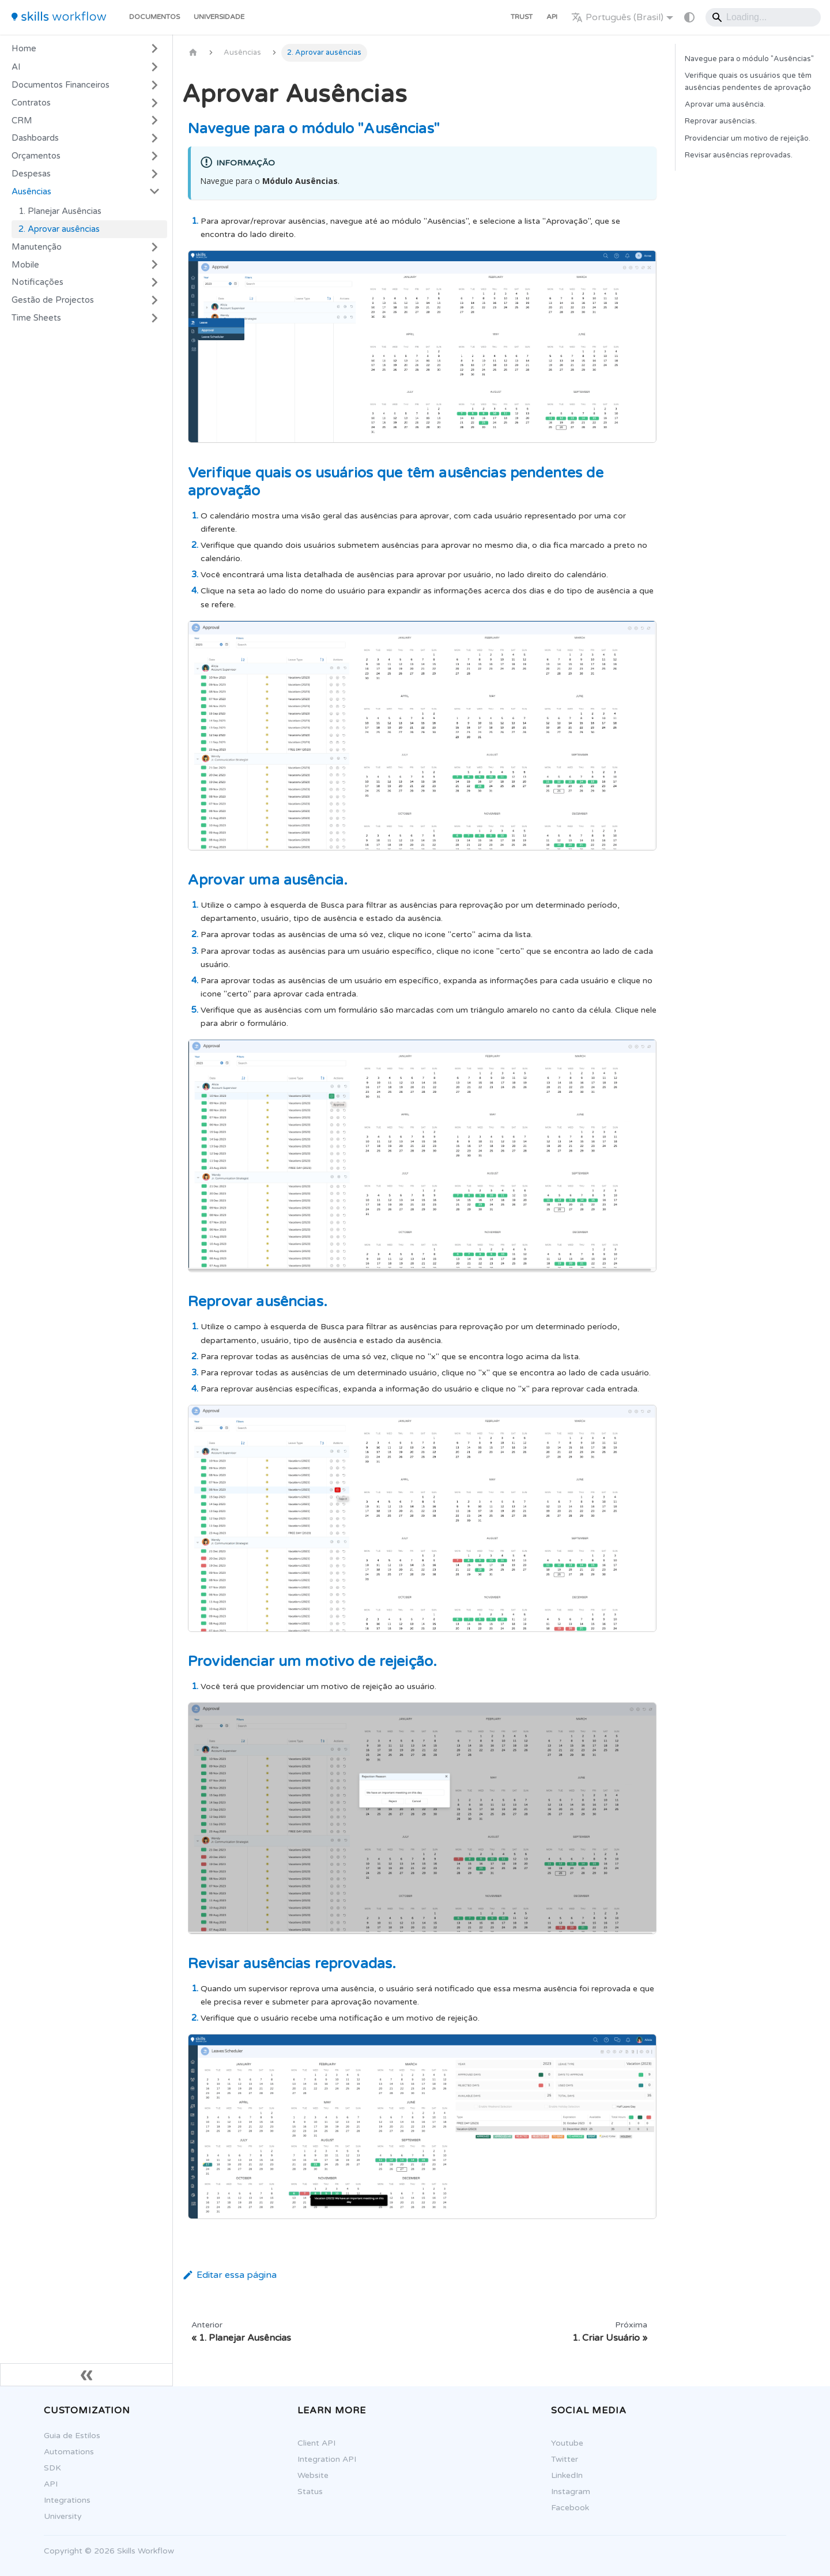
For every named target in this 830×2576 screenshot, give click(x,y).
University (56, 2516)
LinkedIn (560, 2475)
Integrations (60, 2500)
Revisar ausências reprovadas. (739, 155)
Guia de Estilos (65, 2435)
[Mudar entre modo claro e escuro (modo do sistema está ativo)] (689, 17)
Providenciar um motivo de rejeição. (747, 138)
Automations (62, 2452)
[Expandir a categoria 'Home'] (154, 48)
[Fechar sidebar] (86, 2374)
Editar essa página (229, 2275)
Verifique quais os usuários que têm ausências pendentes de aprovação (748, 81)
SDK (46, 2468)
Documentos (154, 17)
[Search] (763, 17)
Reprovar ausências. (721, 121)
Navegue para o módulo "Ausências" (749, 58)
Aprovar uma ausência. (725, 104)
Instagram (564, 2491)
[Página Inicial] (193, 53)
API (551, 17)
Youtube (561, 2443)
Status (303, 2491)
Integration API (320, 2459)
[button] (86, 85)
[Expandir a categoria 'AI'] (154, 67)
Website (306, 2475)
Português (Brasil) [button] (617, 17)
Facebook (564, 2508)
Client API (310, 2443)
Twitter (558, 2459)
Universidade (219, 17)
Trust (522, 17)
